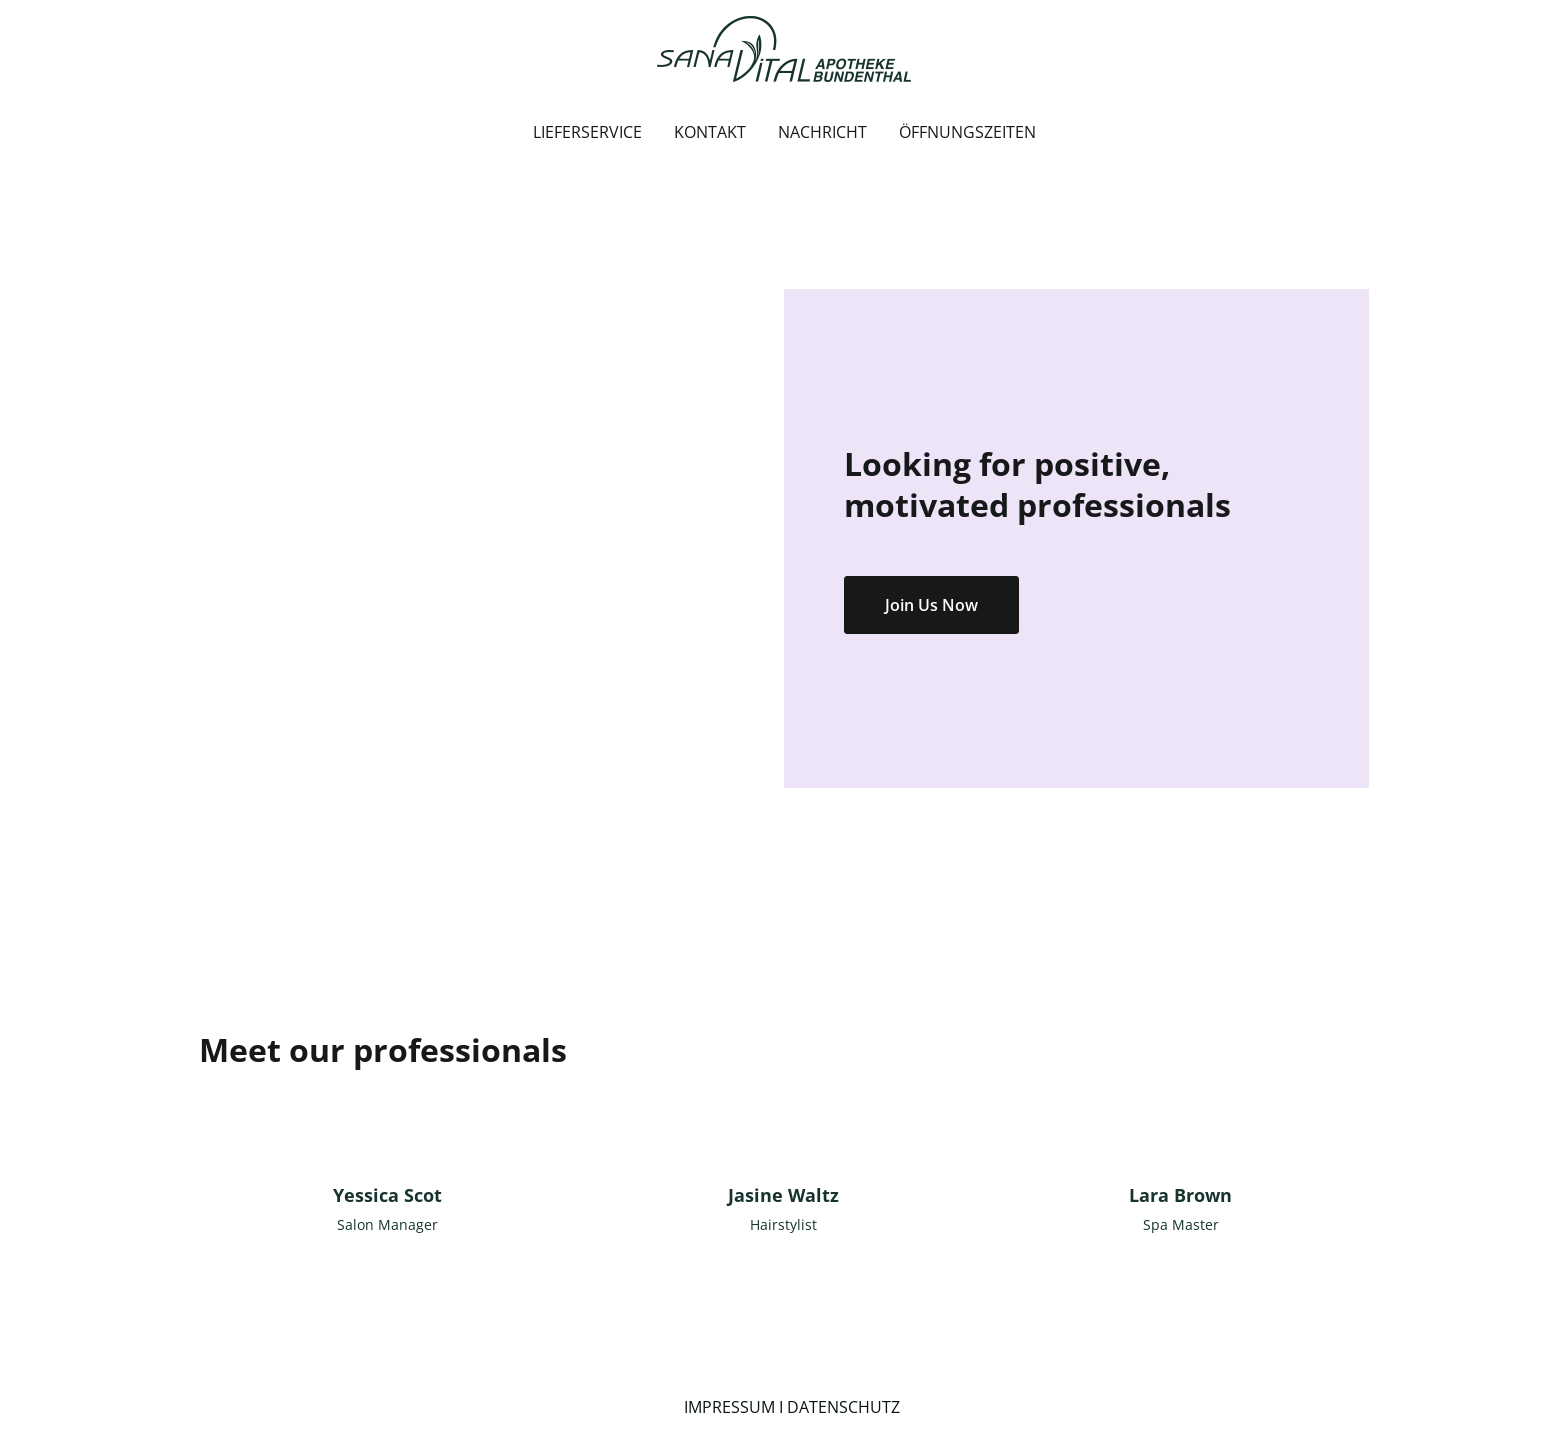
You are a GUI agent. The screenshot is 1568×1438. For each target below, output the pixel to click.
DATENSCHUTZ (843, 1407)
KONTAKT (710, 132)
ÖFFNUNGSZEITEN (967, 132)
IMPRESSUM (729, 1407)
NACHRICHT (822, 132)
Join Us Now (931, 605)
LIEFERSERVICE (587, 132)
